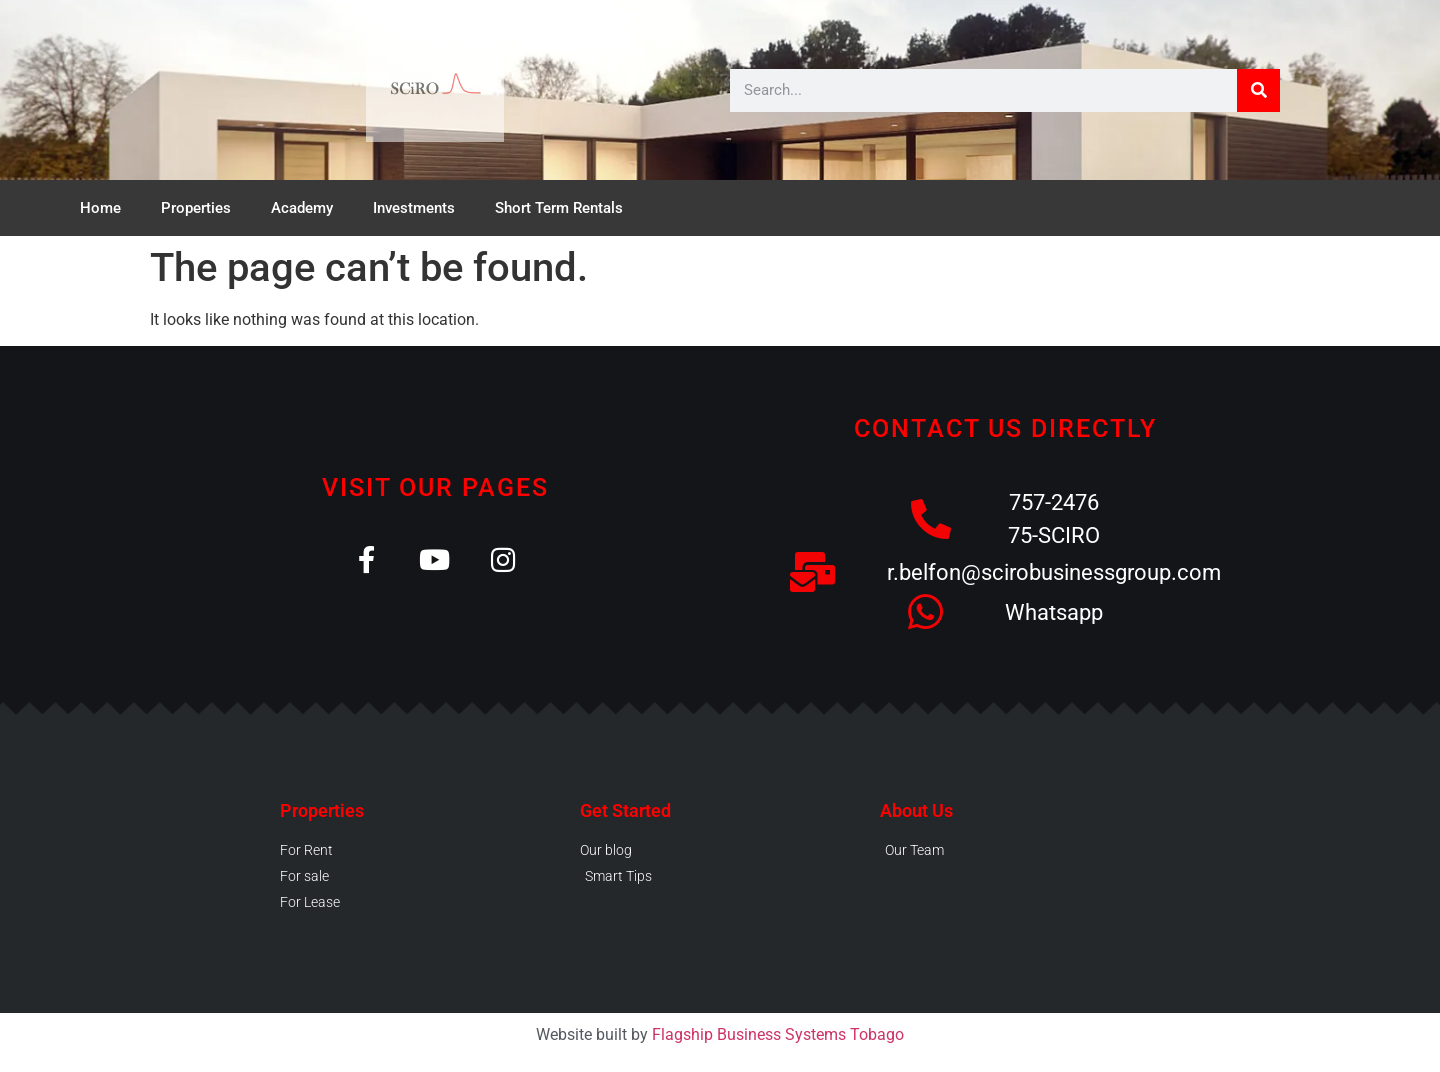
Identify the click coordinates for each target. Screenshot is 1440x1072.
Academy (302, 208)
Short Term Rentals (559, 208)
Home (100, 208)
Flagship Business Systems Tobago (778, 1034)
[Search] (1258, 90)
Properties (196, 208)
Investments (414, 208)
